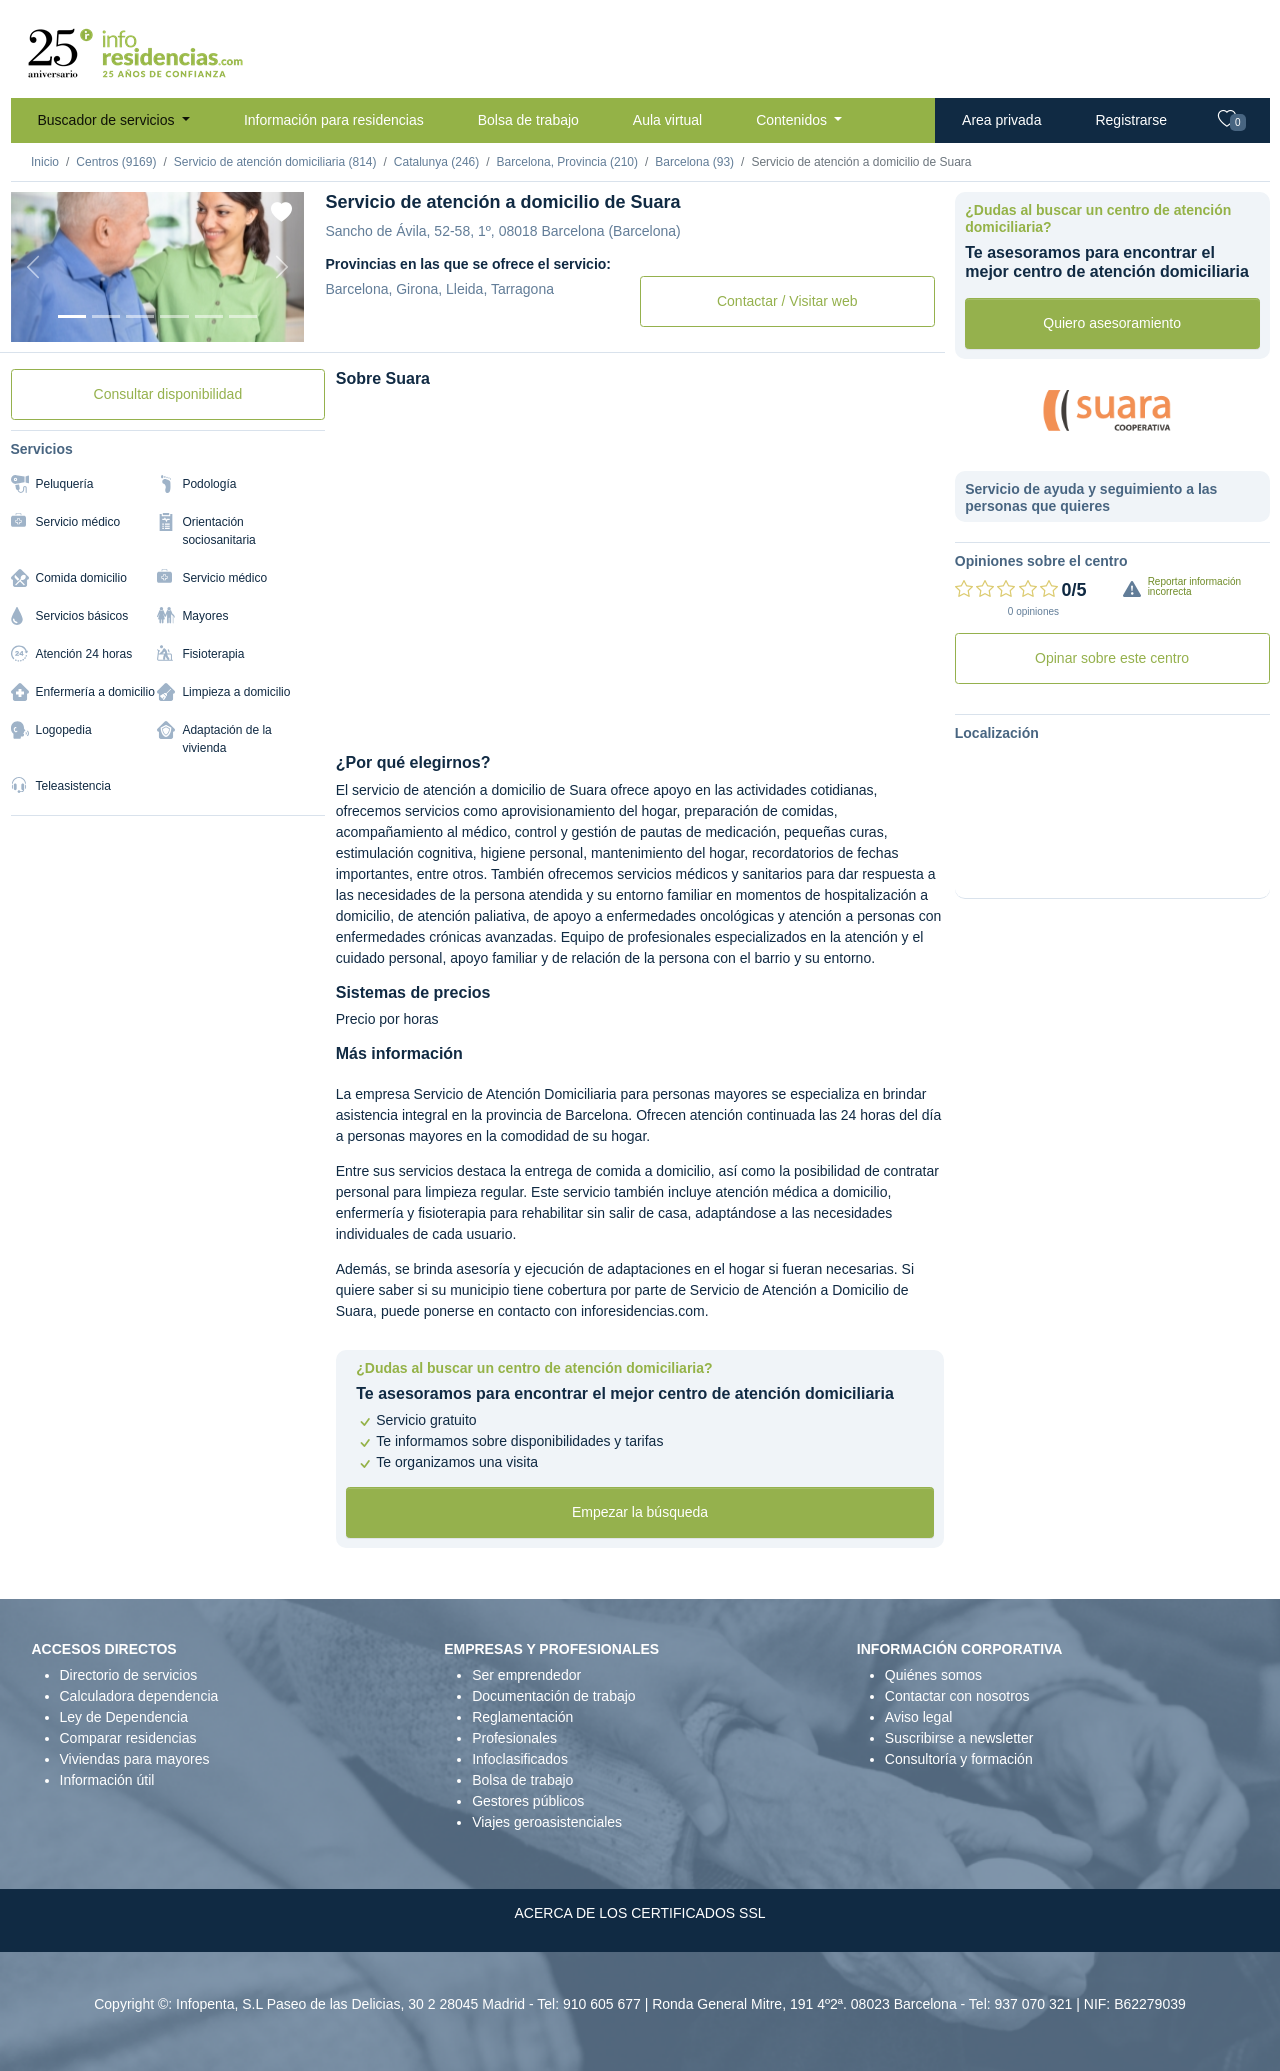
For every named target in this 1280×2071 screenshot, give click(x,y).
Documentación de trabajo (553, 1696)
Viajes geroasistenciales (547, 1822)
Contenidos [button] (793, 120)
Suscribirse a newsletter (959, 1738)
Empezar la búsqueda (640, 1512)
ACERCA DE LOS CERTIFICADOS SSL (639, 1913)
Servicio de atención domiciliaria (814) (275, 162)
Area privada (1001, 120)
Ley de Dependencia (124, 1717)
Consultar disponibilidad (168, 394)
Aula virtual (667, 120)
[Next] (282, 267)
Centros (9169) (116, 162)
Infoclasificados (520, 1759)
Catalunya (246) (436, 162)
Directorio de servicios (129, 1675)
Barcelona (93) (694, 162)
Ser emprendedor (526, 1675)
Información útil (107, 1780)
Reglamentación (522, 1717)
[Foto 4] (174, 316)
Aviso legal (918, 1717)
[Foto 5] (209, 316)
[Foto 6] (243, 316)
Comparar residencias (128, 1738)
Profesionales (514, 1738)
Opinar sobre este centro (1112, 658)
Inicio (45, 162)
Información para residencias (334, 120)
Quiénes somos (933, 1675)
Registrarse (1131, 120)
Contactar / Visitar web (787, 301)
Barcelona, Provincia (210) (567, 162)
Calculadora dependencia (139, 1696)
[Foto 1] (72, 316)
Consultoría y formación (959, 1759)
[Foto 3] (140, 316)
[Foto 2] (106, 316)
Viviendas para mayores (135, 1759)
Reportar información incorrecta (1194, 586)
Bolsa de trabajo (528, 120)
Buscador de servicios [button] (108, 120)
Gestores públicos (528, 1801)
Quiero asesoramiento (1112, 323)
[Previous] (33, 267)
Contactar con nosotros (957, 1696)
